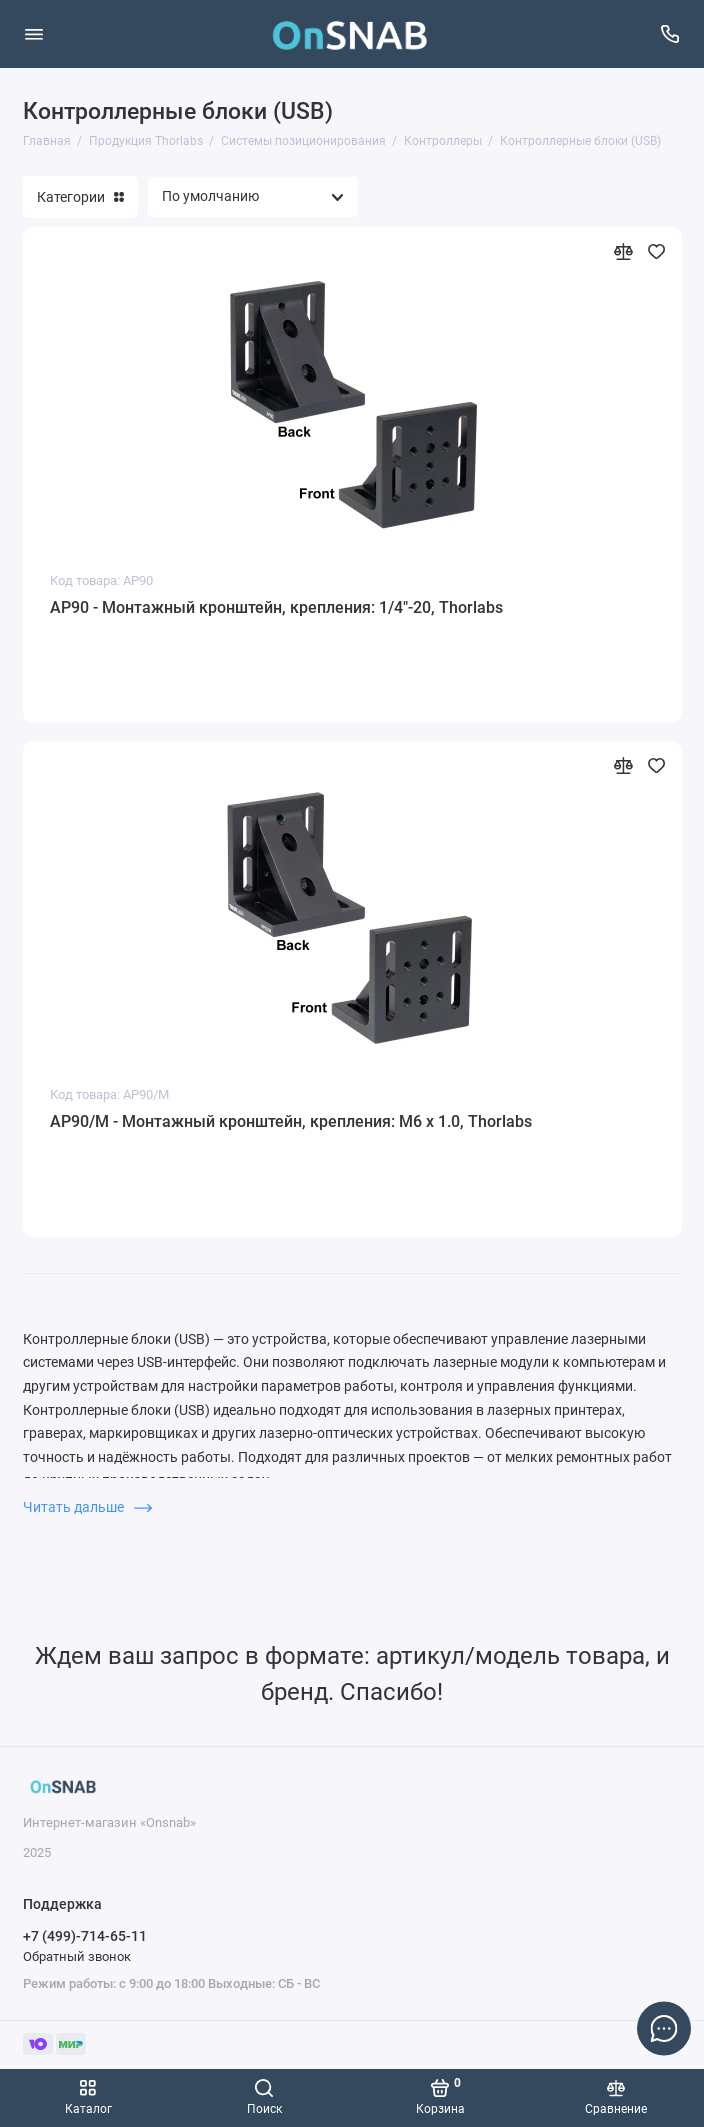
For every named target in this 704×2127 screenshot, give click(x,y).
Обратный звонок (77, 1956)
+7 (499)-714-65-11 (85, 1936)
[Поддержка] (671, 34)
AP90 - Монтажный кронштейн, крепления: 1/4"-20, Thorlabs (276, 607)
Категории (80, 197)
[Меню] (34, 34)
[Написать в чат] (664, 2028)
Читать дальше (87, 1507)
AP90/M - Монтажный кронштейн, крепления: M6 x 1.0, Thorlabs (291, 1121)
